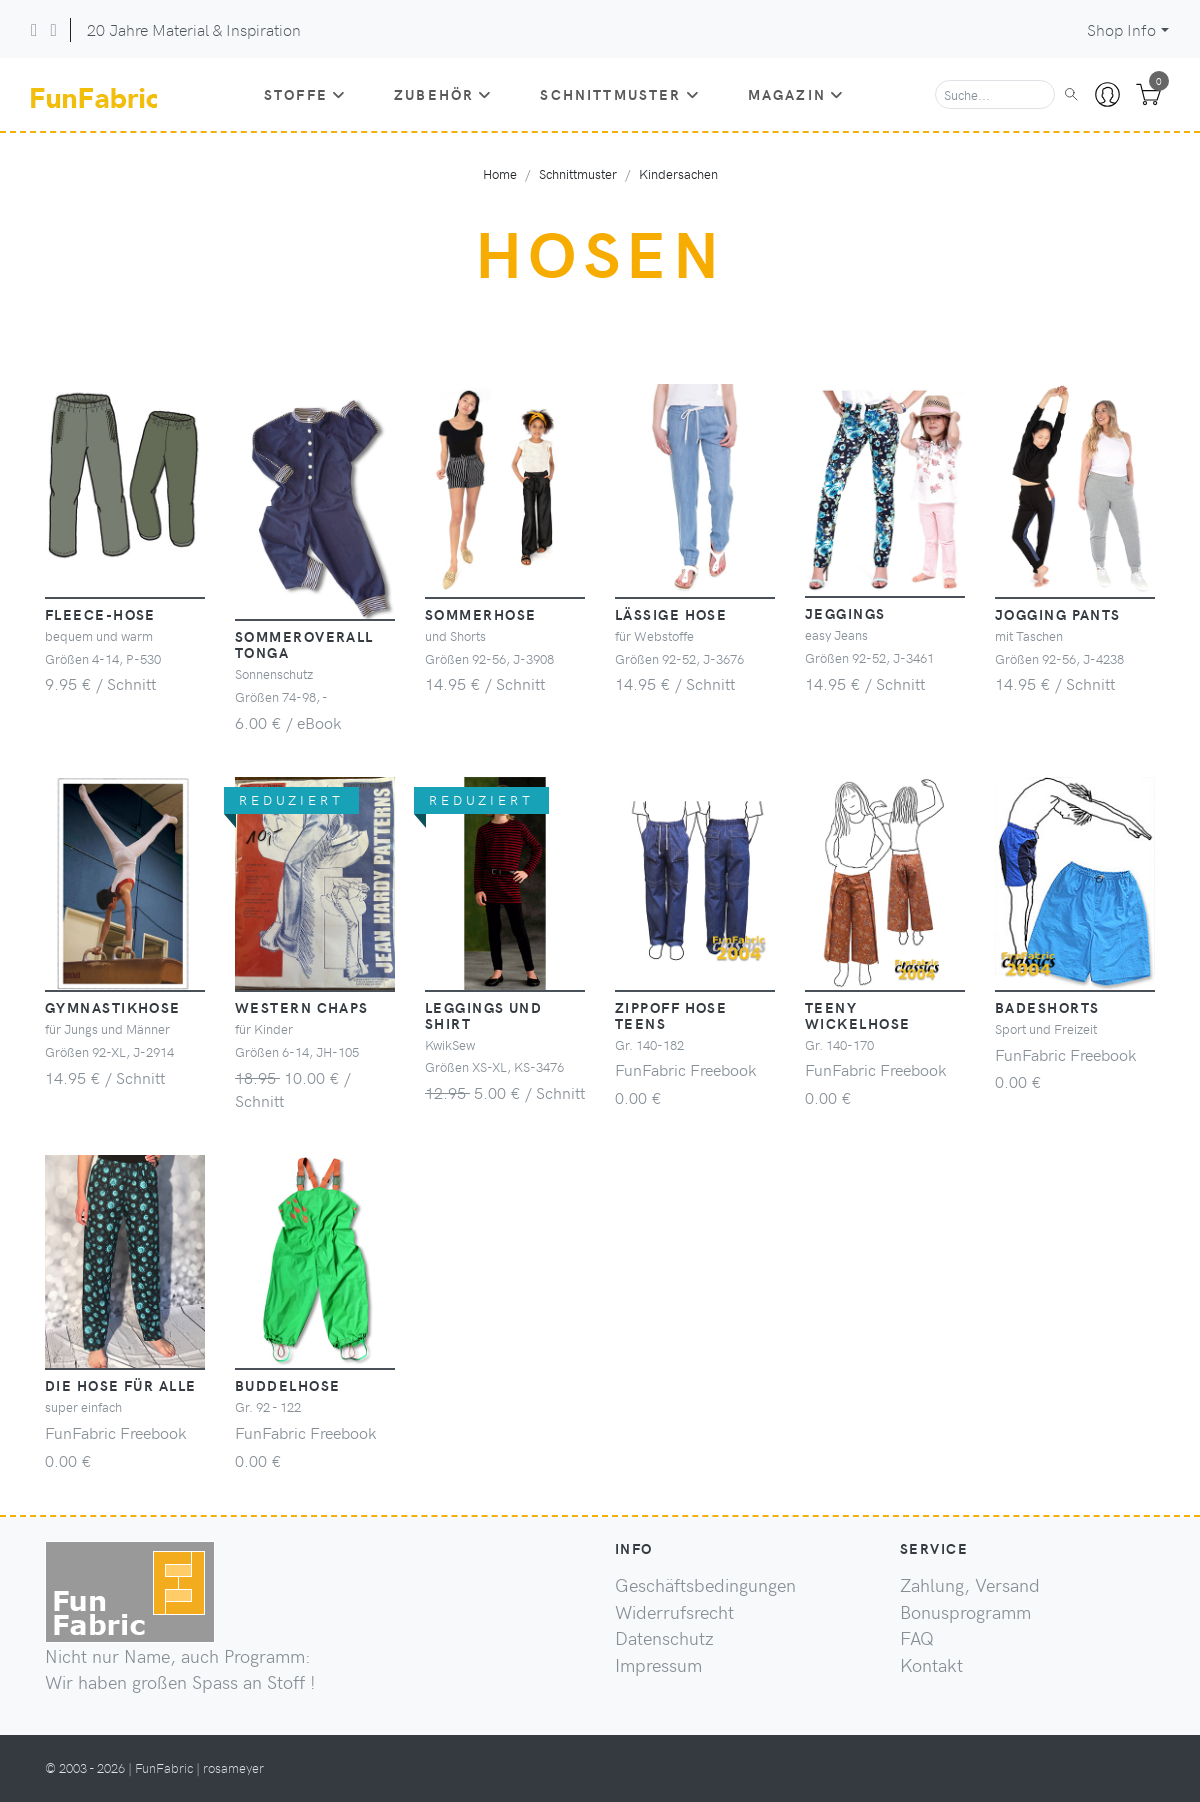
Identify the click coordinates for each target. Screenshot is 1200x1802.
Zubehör (443, 94)
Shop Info (1121, 29)
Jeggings (845, 613)
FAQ (917, 1638)
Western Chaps (302, 1007)
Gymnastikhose (113, 1007)
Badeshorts (1047, 1007)
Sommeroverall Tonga (304, 644)
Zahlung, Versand (970, 1585)
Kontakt (931, 1665)
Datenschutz (664, 1638)
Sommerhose (480, 614)
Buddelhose (287, 1385)
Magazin (796, 94)
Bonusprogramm (965, 1612)
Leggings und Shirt (483, 1015)
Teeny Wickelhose (857, 1015)
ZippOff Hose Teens (671, 1015)
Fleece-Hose (100, 614)
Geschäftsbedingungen (705, 1585)
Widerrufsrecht (674, 1612)
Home (500, 173)
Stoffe (305, 94)
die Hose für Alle (120, 1385)
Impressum (658, 1665)
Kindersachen (678, 173)
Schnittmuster (619, 94)
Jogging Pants (1058, 614)
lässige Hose (671, 614)
